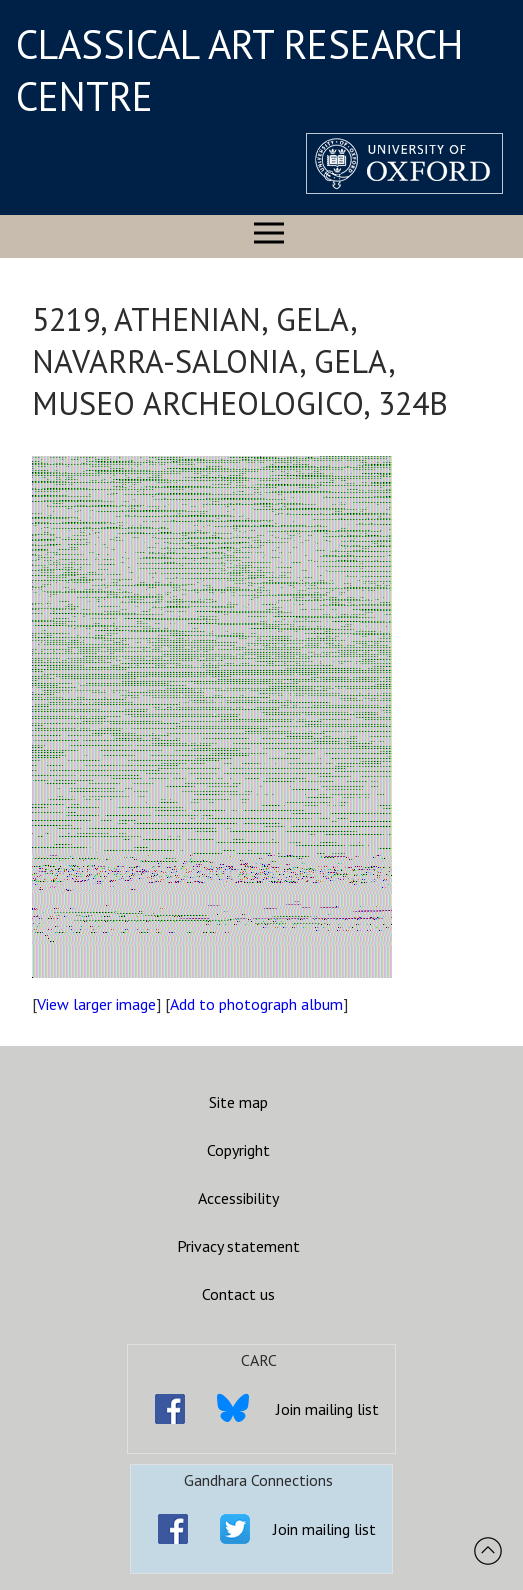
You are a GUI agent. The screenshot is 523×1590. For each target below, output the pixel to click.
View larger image (96, 1004)
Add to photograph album (256, 1004)
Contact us (238, 1294)
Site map (238, 1102)
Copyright (238, 1150)
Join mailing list (327, 1409)
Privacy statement (238, 1246)
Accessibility (238, 1198)
